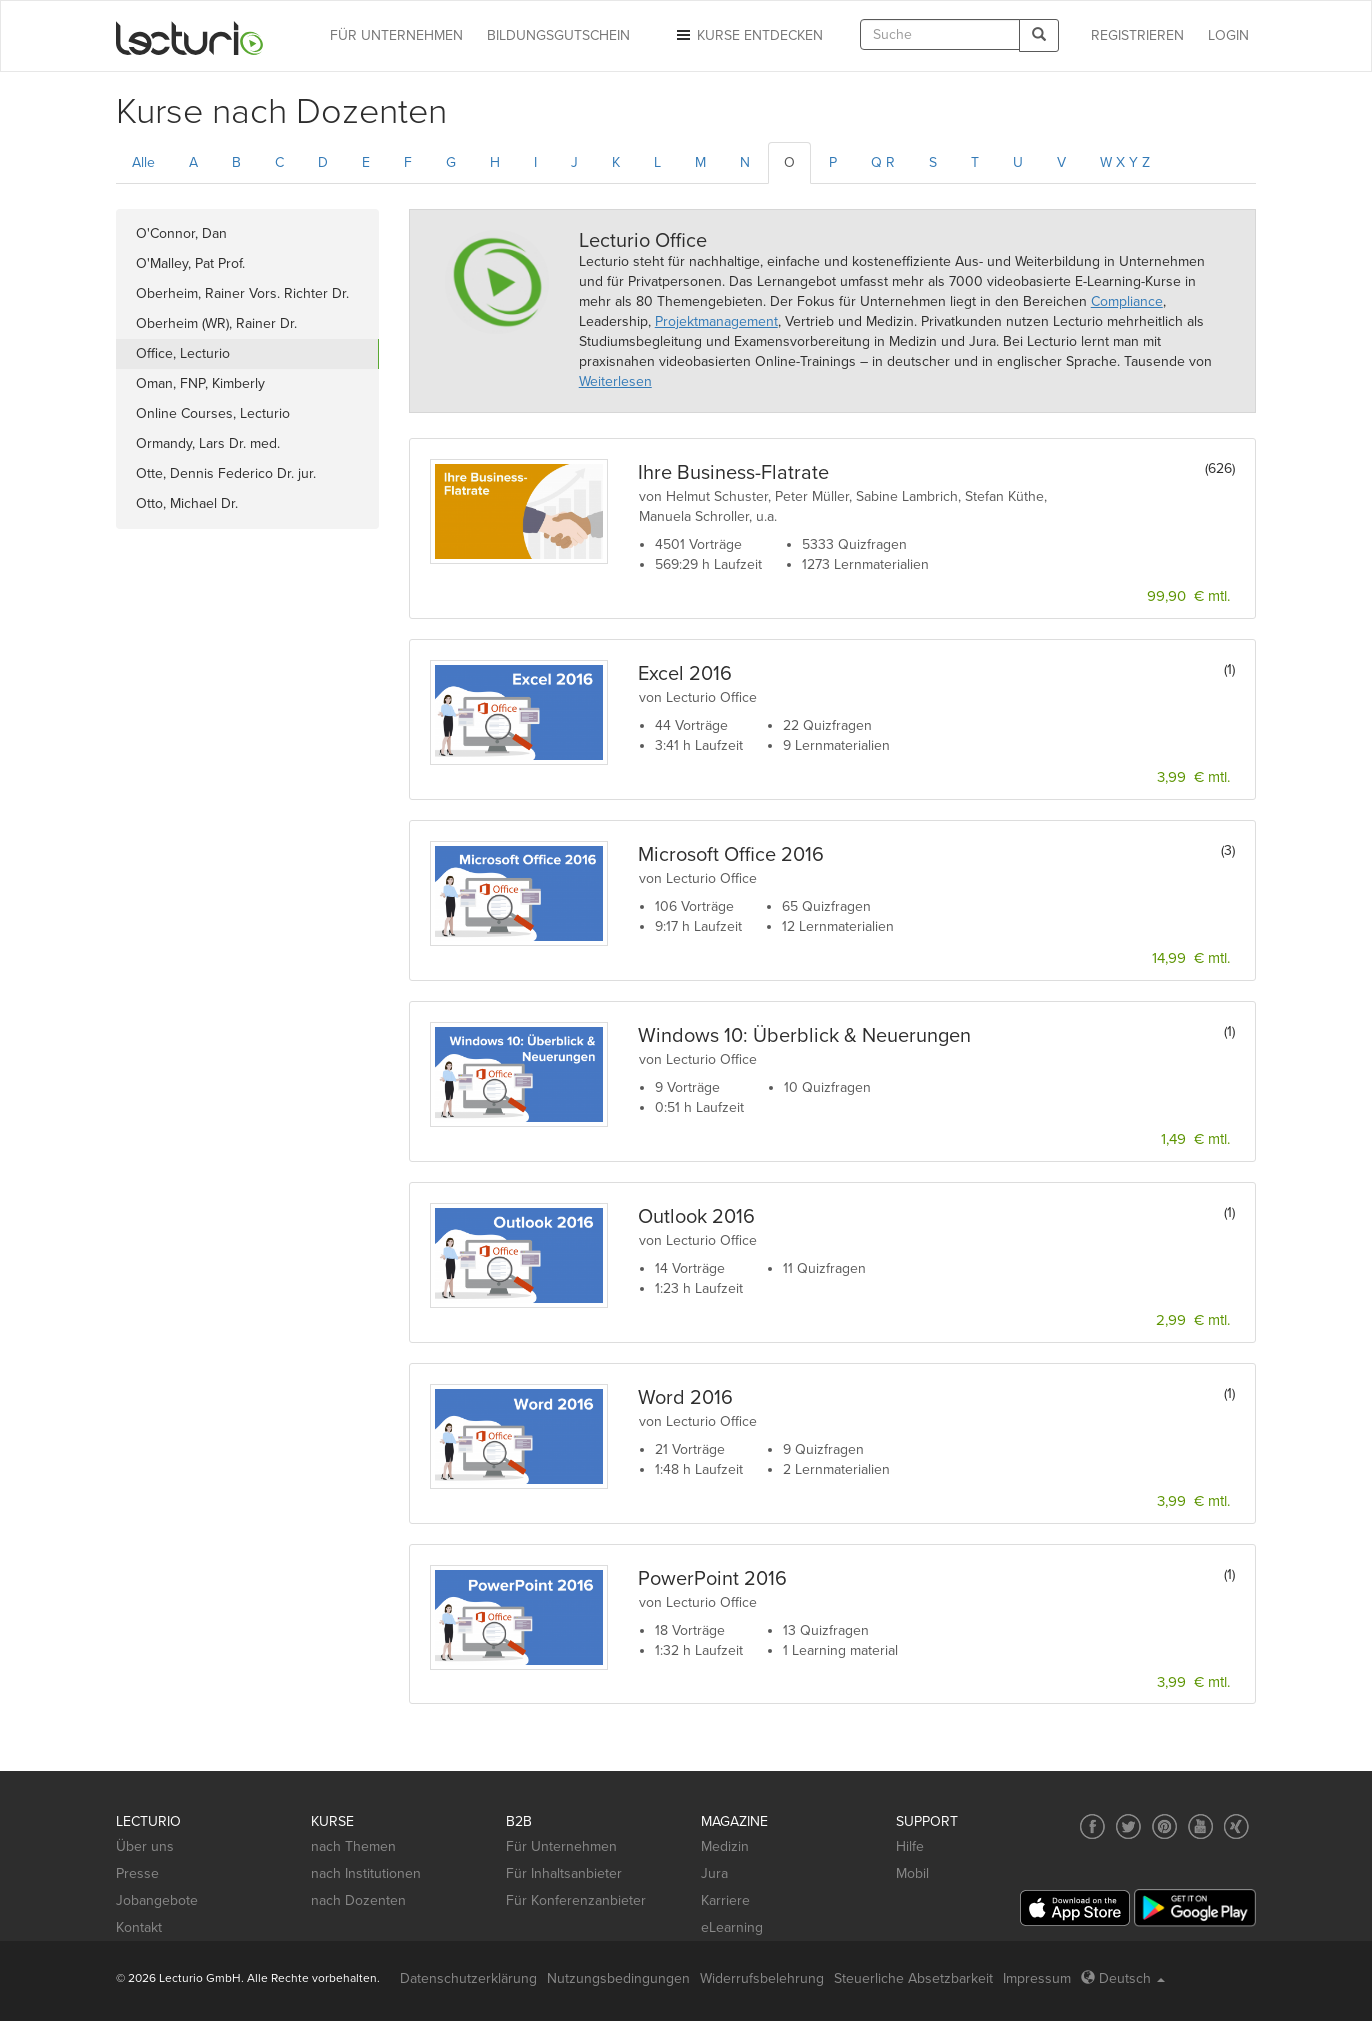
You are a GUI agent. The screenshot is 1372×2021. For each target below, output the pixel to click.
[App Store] (1075, 1908)
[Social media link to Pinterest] (1164, 1826)
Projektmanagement (716, 321)
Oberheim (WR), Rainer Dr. (216, 323)
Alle (143, 162)
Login (1228, 35)
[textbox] (940, 34)
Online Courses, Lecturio (213, 413)
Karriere (725, 1900)
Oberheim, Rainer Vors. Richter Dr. (242, 293)
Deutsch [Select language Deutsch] (1123, 1978)
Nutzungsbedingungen (618, 1978)
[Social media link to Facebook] (1092, 1826)
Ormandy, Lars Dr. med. (208, 443)
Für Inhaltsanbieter (564, 1873)
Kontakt (139, 1927)
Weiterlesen (615, 381)
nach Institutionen (366, 1873)
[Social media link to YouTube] (1200, 1826)
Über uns (145, 1846)
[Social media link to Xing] (1236, 1826)
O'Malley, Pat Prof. (190, 263)
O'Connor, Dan (181, 233)
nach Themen (353, 1846)
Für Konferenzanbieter (576, 1900)
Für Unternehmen (561, 1846)
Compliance (1127, 301)
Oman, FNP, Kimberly (200, 383)
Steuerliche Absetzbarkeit (913, 1978)
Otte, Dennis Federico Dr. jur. (226, 473)
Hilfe (910, 1846)
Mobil (912, 1873)
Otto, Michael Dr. (187, 503)
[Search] (1039, 35)
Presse (137, 1873)
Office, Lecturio (183, 353)
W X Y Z (1125, 162)
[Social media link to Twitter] (1128, 1826)
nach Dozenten (358, 1900)
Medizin (725, 1846)
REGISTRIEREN (1137, 35)
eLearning (732, 1927)
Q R (883, 162)
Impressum (1037, 1978)
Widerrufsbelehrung (762, 1978)
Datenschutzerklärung (468, 1978)
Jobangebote (157, 1900)
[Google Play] (1195, 1907)
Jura (714, 1873)
